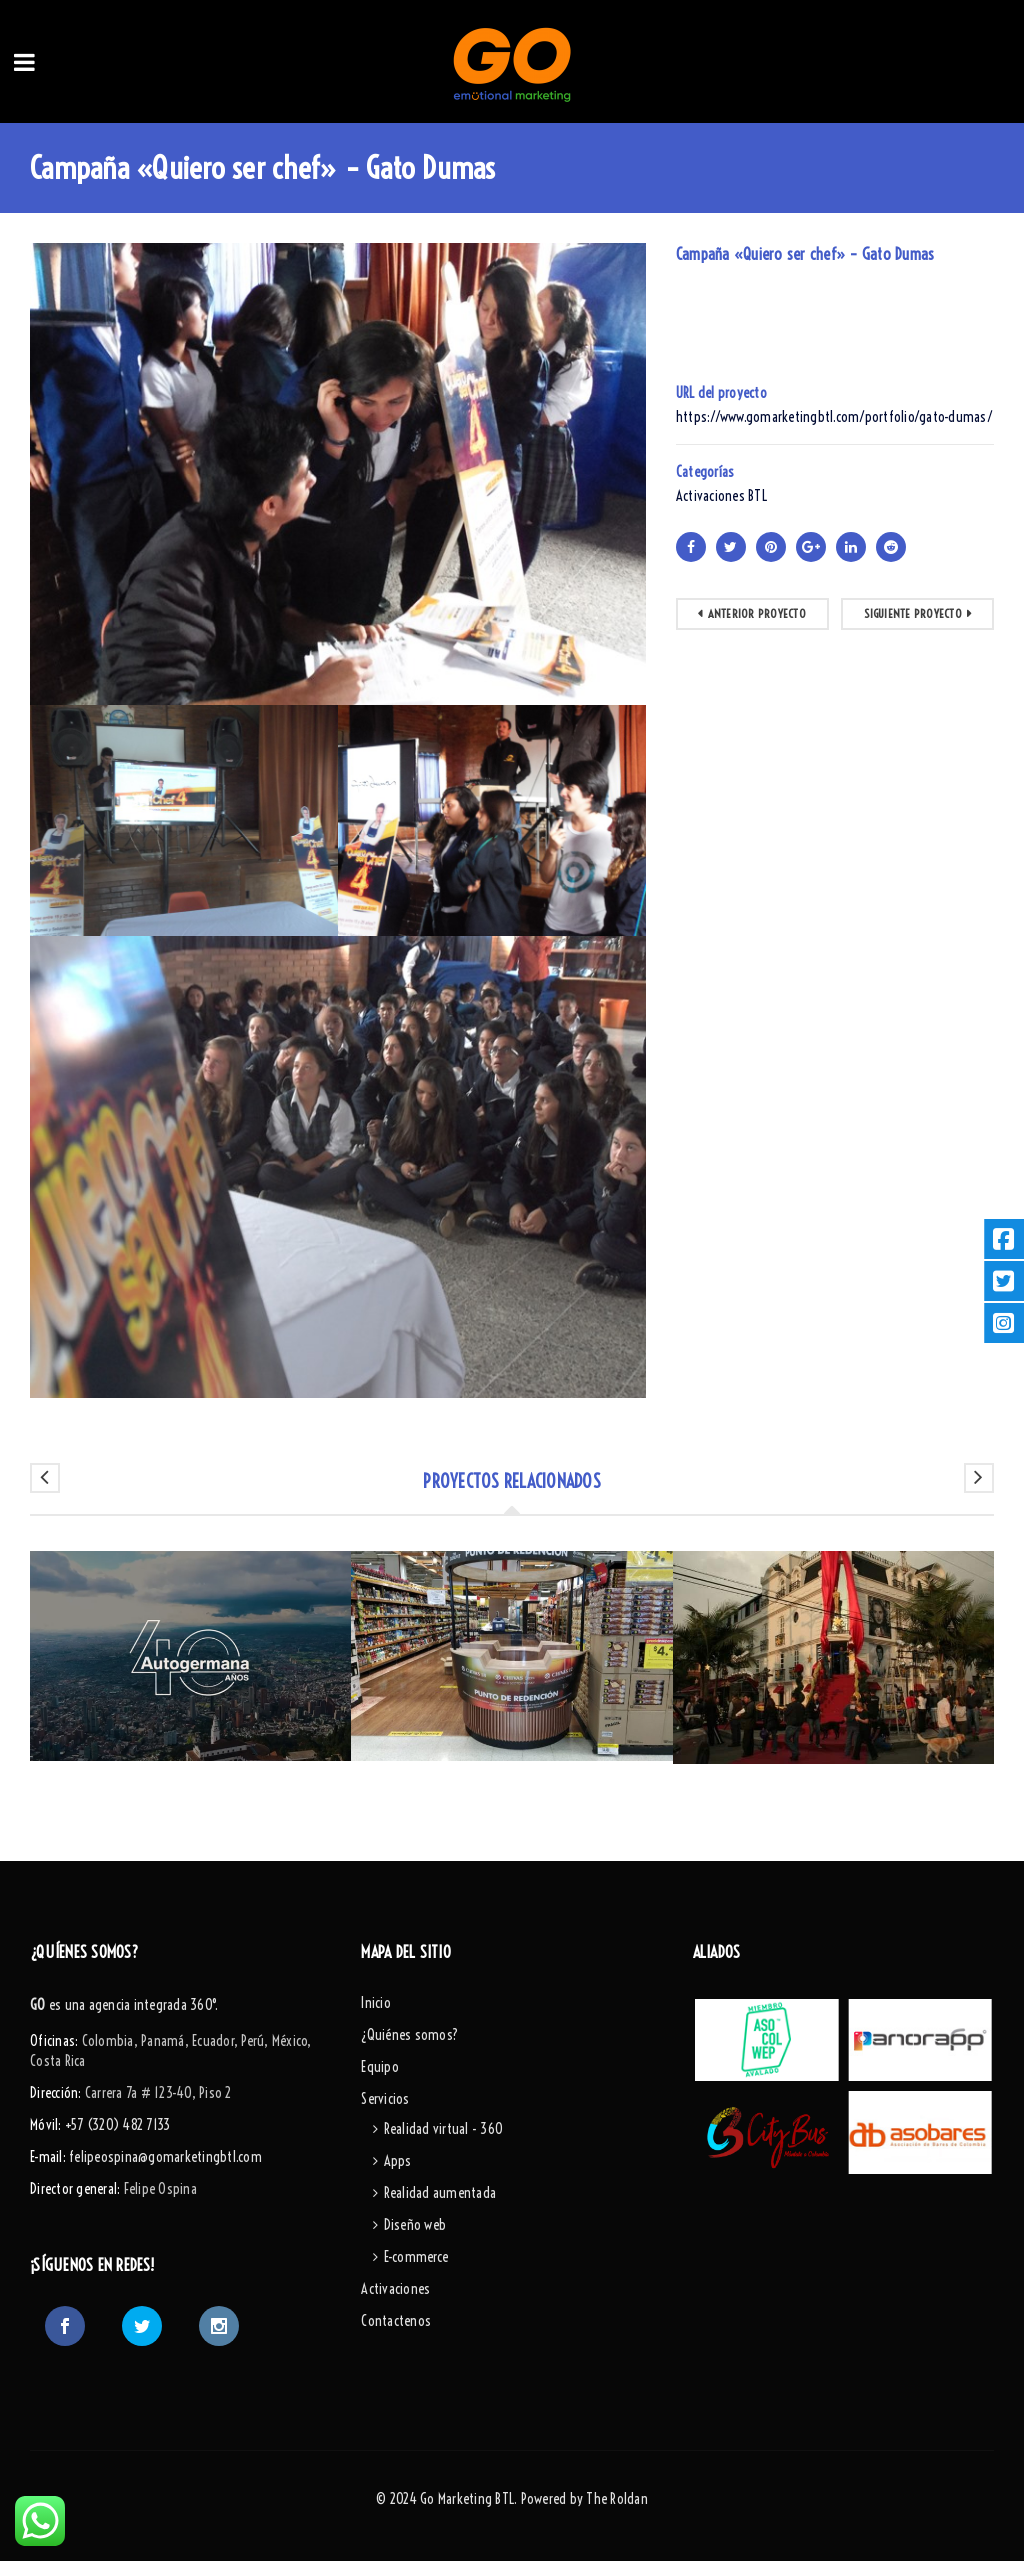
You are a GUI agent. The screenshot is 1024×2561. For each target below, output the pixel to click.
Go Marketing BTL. (468, 2499)
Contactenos (396, 2321)
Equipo (380, 2067)
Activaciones (395, 2289)
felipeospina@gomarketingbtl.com (165, 2157)
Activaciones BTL (721, 496)
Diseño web (415, 2225)
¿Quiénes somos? (409, 2035)
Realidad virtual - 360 (444, 2129)
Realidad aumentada (440, 2193)
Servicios (385, 2099)
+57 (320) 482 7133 (118, 2125)
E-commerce (416, 2257)
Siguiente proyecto (913, 613)
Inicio (376, 2003)
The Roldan (617, 2499)
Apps (398, 2161)
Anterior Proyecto (757, 613)
